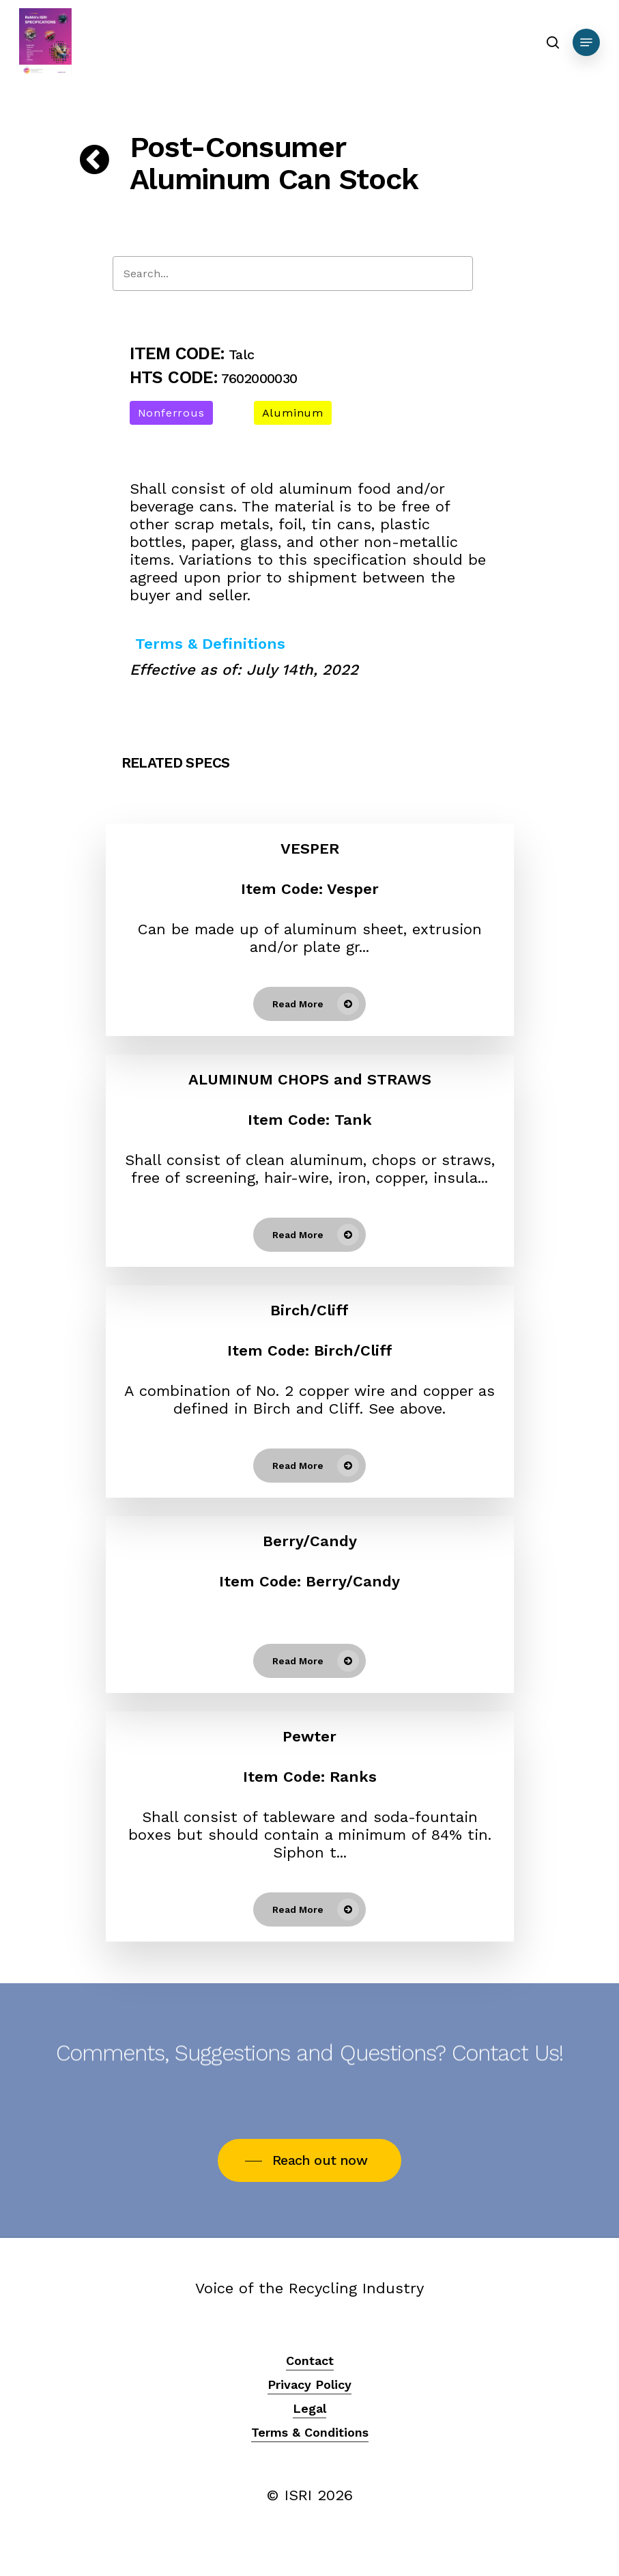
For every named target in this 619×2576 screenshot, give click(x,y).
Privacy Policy (309, 2384)
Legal (309, 2408)
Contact (310, 2360)
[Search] (293, 273)
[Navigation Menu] (586, 42)
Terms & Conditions (310, 2432)
